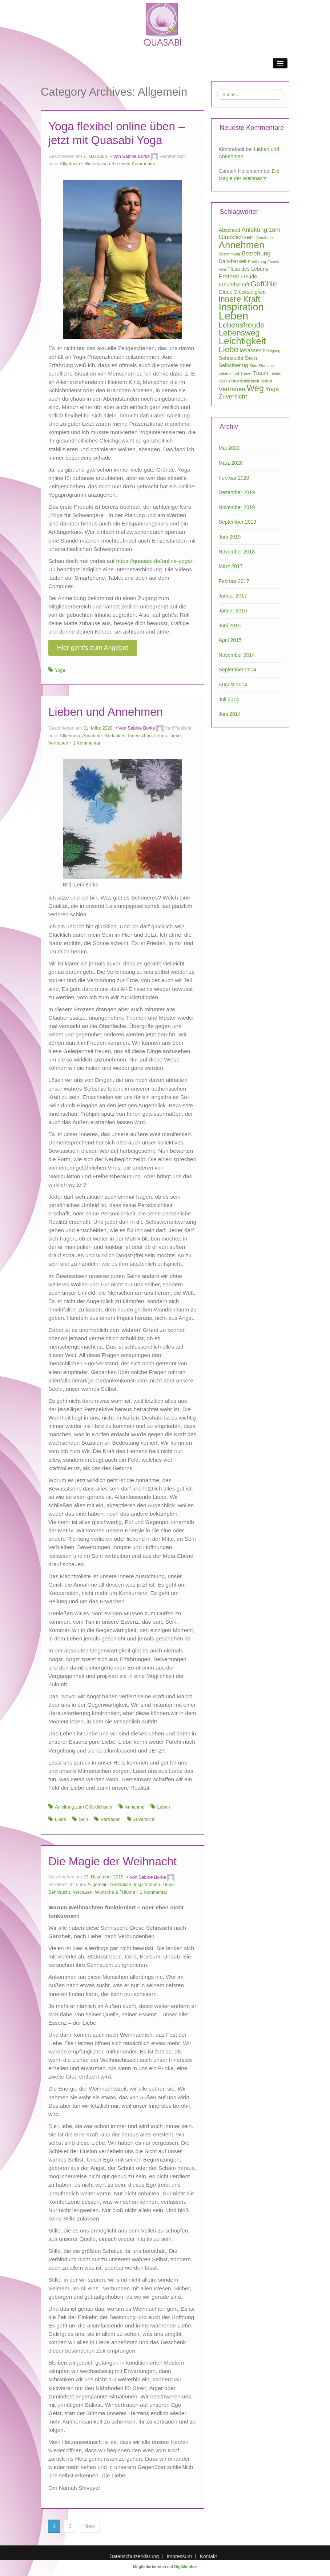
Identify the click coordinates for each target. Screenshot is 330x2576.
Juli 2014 (229, 699)
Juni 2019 (230, 537)
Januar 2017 (233, 596)
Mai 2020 (229, 448)
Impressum (179, 2556)
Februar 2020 (234, 478)
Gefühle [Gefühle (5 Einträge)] (263, 283)
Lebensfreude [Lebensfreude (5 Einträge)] (242, 325)
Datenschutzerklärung (134, 2556)
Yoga (60, 670)
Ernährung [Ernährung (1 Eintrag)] (257, 261)
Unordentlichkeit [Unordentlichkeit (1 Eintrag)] (245, 381)
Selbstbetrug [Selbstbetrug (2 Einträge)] (233, 365)
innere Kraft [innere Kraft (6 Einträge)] (239, 298)
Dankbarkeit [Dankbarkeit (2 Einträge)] (233, 261)
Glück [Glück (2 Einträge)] (225, 292)
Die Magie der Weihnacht (112, 1861)
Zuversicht (143, 1819)
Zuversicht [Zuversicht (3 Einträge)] (233, 396)
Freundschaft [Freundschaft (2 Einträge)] (234, 284)
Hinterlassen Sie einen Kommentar (120, 163)
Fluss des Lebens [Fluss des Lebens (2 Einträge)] (248, 269)
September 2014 (238, 669)
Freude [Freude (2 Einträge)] (249, 276)
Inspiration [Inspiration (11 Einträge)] (241, 307)
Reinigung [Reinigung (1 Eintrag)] (271, 351)
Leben (160, 735)
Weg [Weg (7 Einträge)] (255, 388)
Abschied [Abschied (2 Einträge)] (229, 230)
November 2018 (237, 552)
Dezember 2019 (237, 492)
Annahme (92, 735)
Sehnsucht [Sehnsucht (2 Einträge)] (231, 358)
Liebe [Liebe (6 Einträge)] (228, 349)
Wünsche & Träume (115, 1892)
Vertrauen (58, 743)
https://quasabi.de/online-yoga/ (154, 561)
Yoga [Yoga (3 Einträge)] (272, 389)
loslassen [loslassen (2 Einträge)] (250, 350)
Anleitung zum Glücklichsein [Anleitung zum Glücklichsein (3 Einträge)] (250, 233)
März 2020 (231, 463)
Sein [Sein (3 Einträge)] (251, 357)
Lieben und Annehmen (105, 711)
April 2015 (230, 640)
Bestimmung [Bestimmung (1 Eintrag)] (229, 254)
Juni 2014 (230, 714)
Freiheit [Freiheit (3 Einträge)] (229, 276)
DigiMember (185, 2566)
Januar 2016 (233, 611)
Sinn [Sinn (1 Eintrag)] (253, 366)
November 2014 (237, 655)
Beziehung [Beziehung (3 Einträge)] (256, 253)
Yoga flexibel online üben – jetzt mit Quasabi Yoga (116, 133)
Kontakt (208, 2556)
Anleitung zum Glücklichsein (83, 1807)
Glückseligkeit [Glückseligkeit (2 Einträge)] (249, 292)
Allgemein (70, 163)
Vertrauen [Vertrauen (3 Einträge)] (232, 389)
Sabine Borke (136, 156)
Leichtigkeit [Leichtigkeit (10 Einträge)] (242, 341)
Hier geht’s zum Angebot (92, 647)
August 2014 (233, 684)
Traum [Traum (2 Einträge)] (260, 373)
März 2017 (231, 566)
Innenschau (140, 735)
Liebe (175, 735)
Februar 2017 (234, 581)
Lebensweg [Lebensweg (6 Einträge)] (239, 332)
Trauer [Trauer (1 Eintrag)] (246, 373)
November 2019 (237, 507)
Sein (83, 1819)
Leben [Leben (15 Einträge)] (234, 316)
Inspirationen (147, 1884)
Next (90, 2526)
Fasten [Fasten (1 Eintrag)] (273, 261)
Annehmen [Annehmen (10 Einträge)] (242, 244)
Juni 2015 (230, 625)
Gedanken (114, 735)
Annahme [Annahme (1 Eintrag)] (264, 237)
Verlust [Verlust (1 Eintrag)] (267, 381)
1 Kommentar (87, 743)
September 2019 (238, 522)
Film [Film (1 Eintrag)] (222, 269)
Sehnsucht (59, 1892)
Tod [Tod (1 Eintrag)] (236, 373)
